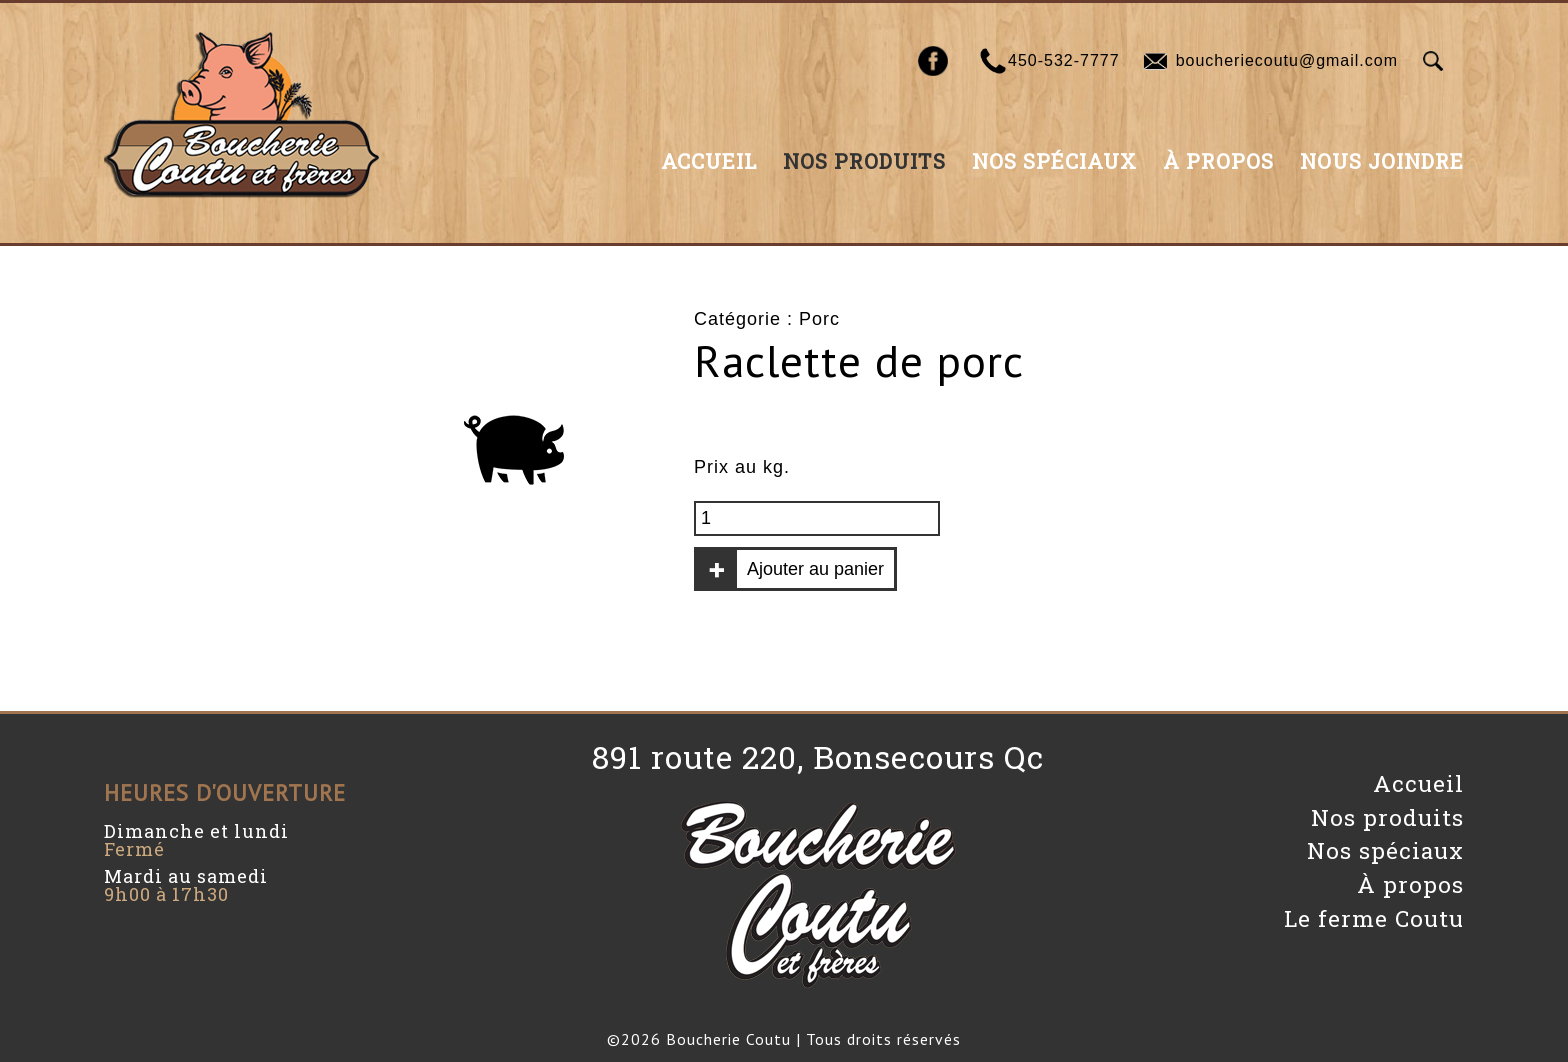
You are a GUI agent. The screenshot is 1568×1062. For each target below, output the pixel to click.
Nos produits (864, 161)
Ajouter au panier (815, 569)
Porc (819, 319)
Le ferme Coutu (1374, 918)
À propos (1218, 161)
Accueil (709, 161)
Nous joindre (1382, 161)
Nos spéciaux (1054, 161)
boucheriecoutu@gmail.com (1287, 60)
